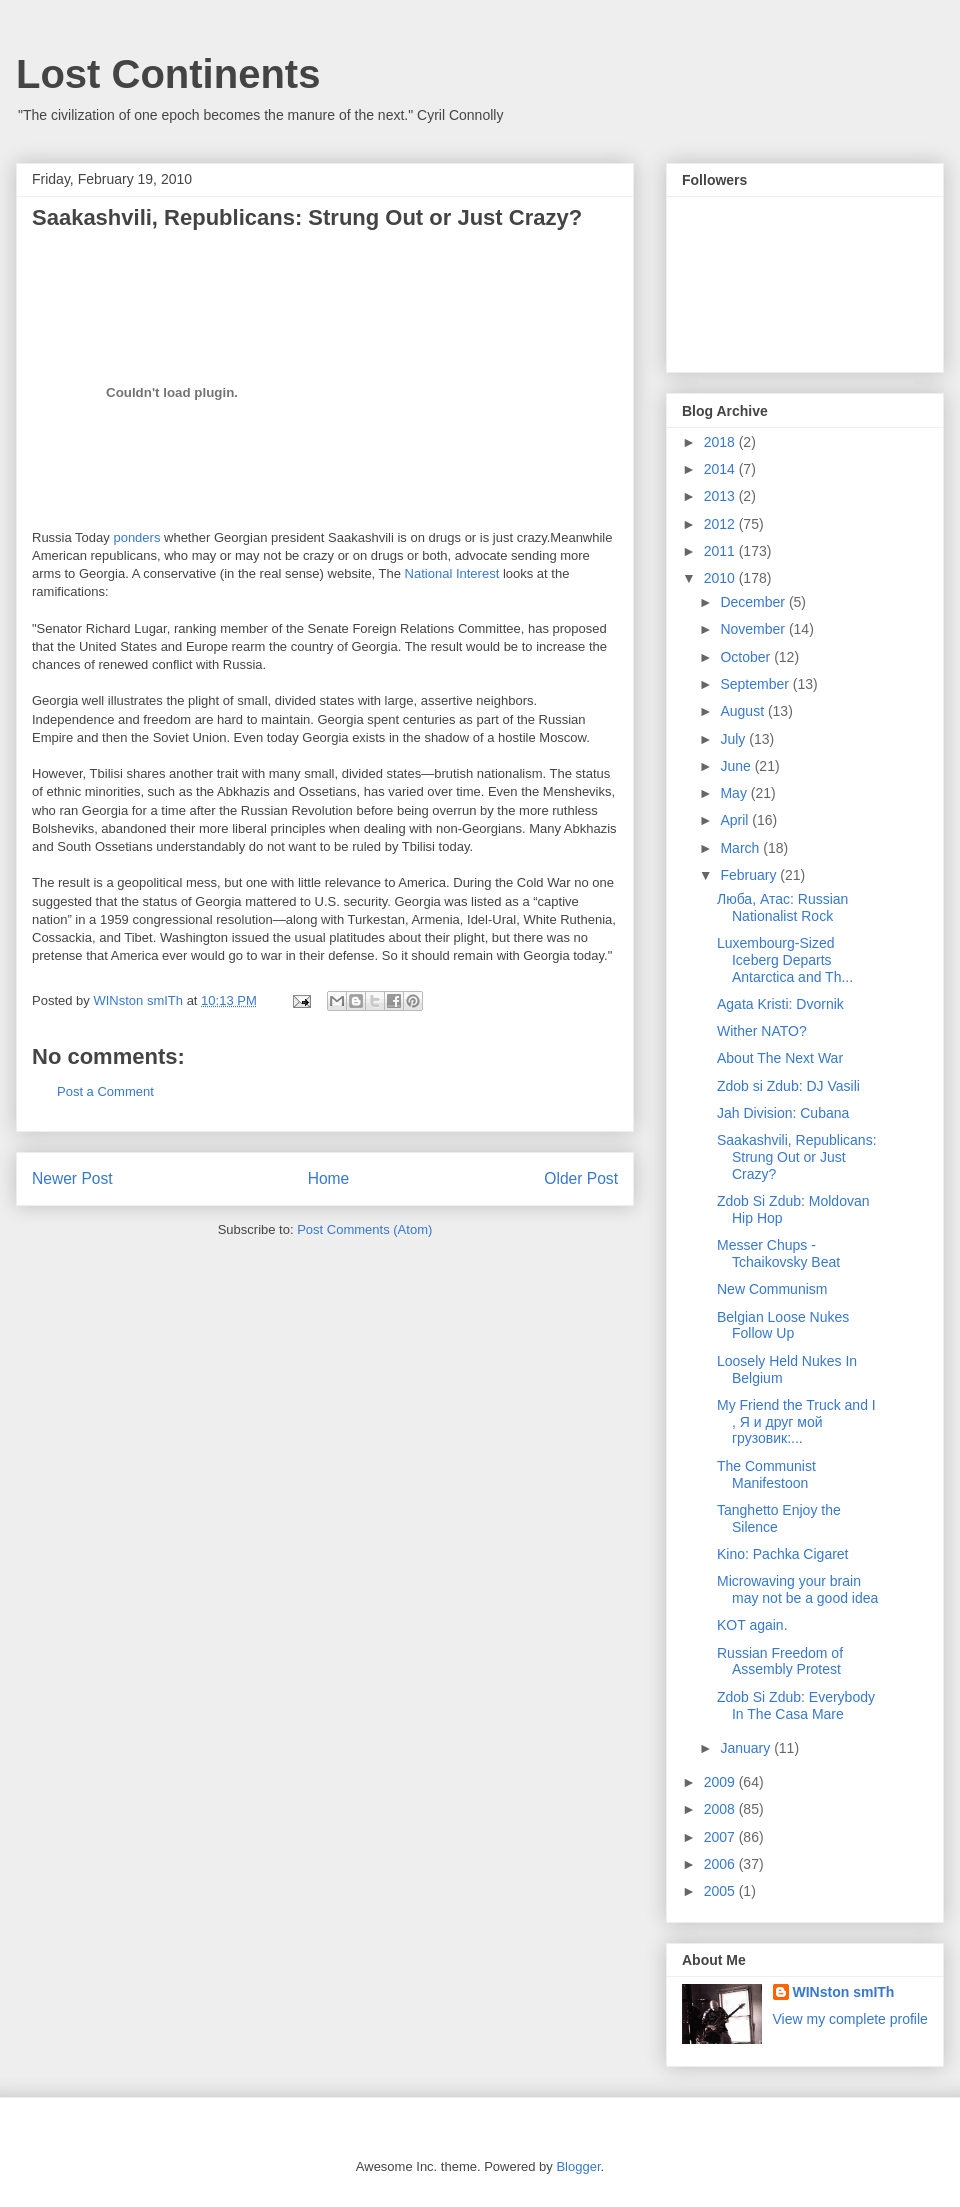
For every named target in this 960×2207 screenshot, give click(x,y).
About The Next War (780, 1058)
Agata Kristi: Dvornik (780, 1004)
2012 (721, 524)
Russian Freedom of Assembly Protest (780, 1661)
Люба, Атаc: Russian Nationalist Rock (782, 907)
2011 (721, 551)
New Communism (772, 1289)
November (754, 629)
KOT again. (752, 1625)
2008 (721, 1809)
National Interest (452, 573)
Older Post (581, 1178)
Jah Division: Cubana (783, 1113)
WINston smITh (844, 1992)
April (736, 820)
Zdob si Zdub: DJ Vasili (788, 1086)
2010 (721, 578)
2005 (721, 1891)
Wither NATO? (762, 1031)
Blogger (578, 2166)
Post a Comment (105, 1091)
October (747, 657)
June (737, 766)
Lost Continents (168, 74)
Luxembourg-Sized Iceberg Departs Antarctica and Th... (785, 960)
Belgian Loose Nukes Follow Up (783, 1325)
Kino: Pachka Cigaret (783, 1554)
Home (329, 1178)
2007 (721, 1837)
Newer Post (72, 1178)
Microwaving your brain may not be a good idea (797, 1589)
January (747, 1748)
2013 (721, 496)
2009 (721, 1782)
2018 (721, 442)
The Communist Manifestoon (766, 1474)
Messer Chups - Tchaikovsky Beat (778, 1253)
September (756, 684)
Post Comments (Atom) (364, 1229)
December (754, 602)
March (741, 848)
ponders (136, 537)
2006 (721, 1864)
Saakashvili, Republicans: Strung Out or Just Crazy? (797, 1157)
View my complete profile (850, 2019)
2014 (721, 469)
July (734, 739)
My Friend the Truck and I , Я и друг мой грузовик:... (796, 1422)
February (750, 875)
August (743, 711)
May (735, 793)
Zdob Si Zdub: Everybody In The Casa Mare (796, 1705)
